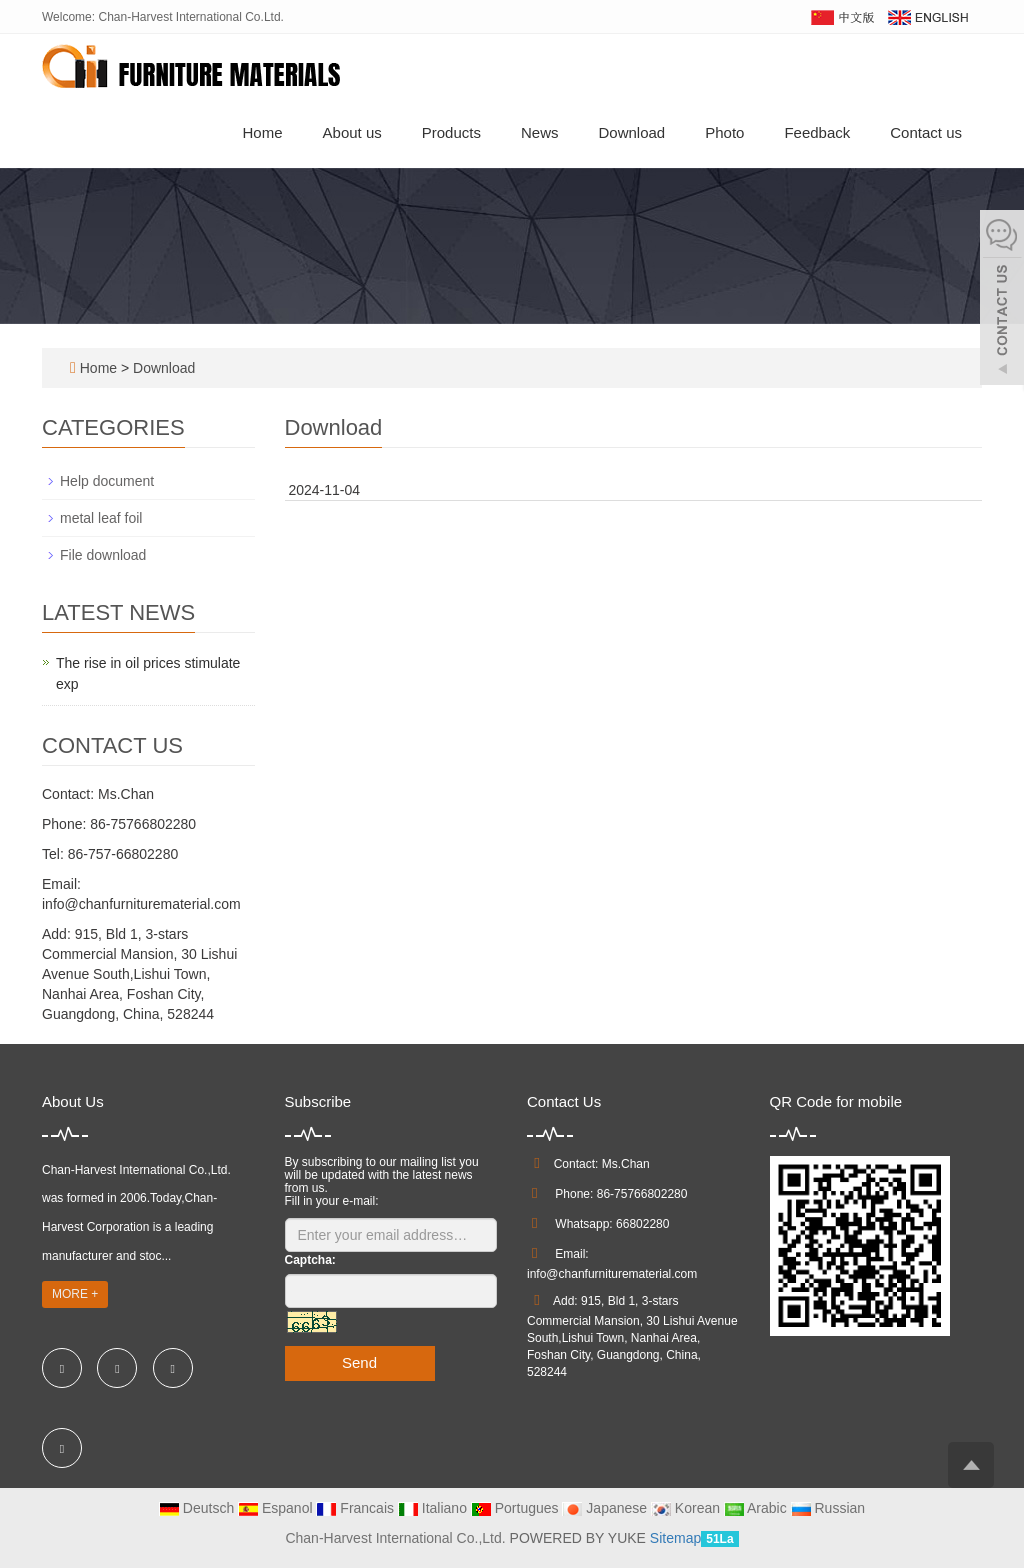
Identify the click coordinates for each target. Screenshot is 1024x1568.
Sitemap (675, 1538)
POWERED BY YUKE (580, 1538)
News (540, 132)
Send (359, 1362)
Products (451, 132)
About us (352, 132)
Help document (107, 481)
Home (263, 132)
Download (631, 132)
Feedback (817, 132)
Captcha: (310, 1260)
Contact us (926, 132)
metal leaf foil (101, 518)
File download (103, 555)
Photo (724, 132)
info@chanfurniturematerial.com (612, 1274)
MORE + (75, 1294)
